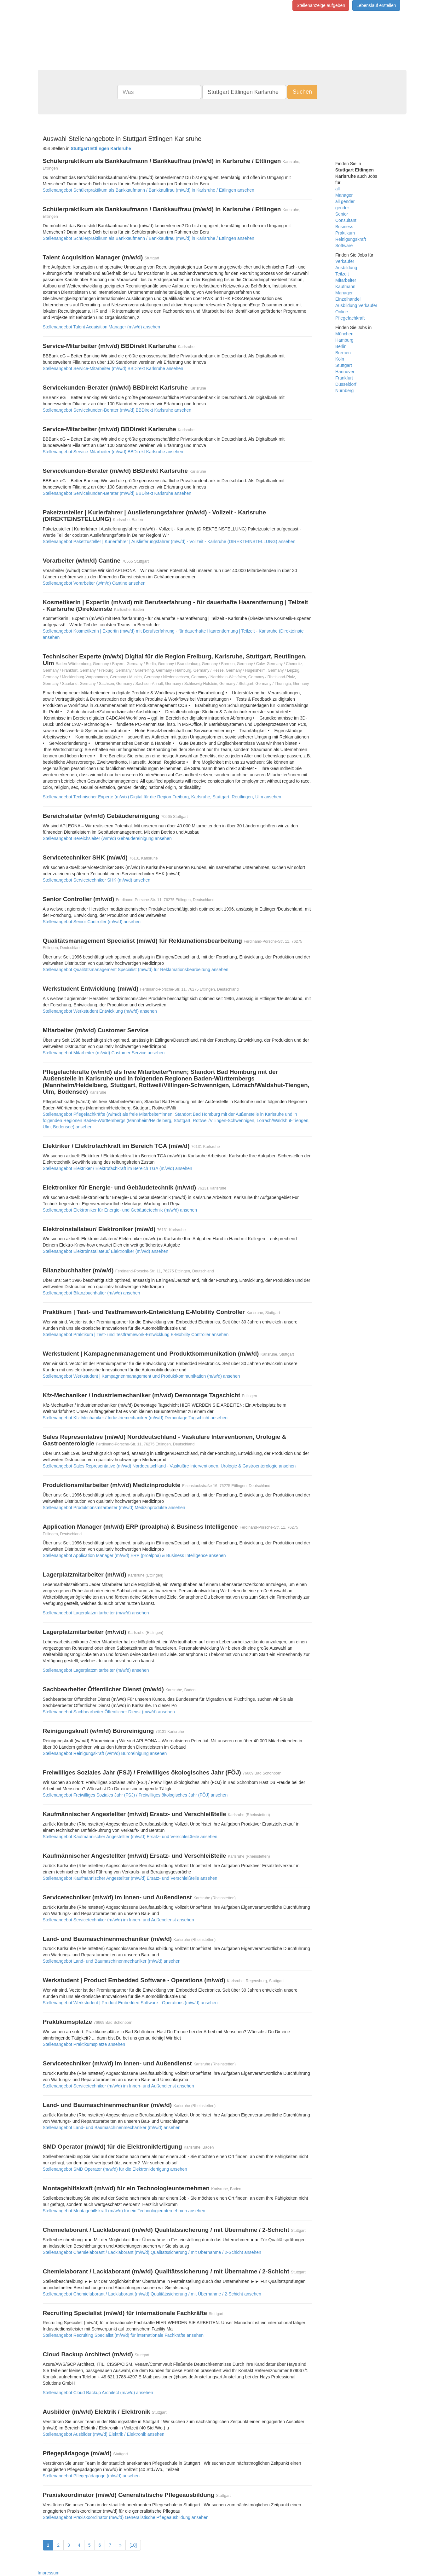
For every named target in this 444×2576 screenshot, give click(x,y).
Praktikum (345, 232)
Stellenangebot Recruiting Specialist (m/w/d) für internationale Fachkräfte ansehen (123, 2335)
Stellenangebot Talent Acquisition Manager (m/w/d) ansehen (101, 326)
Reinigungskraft (350, 239)
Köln (339, 359)
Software (344, 245)
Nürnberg (344, 390)
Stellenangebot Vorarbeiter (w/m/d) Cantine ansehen (94, 583)
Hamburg (344, 340)
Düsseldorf (345, 384)
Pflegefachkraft (350, 318)
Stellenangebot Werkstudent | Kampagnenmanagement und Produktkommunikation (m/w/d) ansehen (141, 1376)
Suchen (302, 92)
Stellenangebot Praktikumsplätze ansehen (84, 2044)
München (344, 333)
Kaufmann (345, 286)
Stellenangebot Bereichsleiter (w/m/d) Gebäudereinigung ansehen (107, 838)
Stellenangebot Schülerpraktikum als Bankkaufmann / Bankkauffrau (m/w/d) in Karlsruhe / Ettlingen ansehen (148, 190)
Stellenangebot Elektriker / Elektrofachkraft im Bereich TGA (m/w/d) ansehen (117, 1168)
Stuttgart (343, 365)
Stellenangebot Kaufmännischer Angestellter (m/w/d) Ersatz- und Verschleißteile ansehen (130, 1836)
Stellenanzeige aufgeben (321, 5)
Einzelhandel (347, 299)
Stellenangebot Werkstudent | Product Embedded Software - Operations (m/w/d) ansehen (130, 2002)
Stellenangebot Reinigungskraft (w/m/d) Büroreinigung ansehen (105, 1753)
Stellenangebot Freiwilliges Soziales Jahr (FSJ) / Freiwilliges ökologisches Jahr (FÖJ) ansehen (135, 1794)
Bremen (343, 352)
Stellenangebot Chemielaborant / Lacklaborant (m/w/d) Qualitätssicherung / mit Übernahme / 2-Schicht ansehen (152, 2252)
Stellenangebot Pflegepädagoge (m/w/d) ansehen (91, 2475)
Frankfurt (344, 377)
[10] (133, 2545)
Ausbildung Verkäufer (356, 305)
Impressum (49, 2572)
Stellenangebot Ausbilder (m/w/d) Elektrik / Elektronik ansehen (103, 2434)
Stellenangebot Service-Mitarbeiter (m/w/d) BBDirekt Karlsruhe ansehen (113, 368)
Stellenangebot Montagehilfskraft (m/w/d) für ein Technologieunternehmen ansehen (124, 2210)
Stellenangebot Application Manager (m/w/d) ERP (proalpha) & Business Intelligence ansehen (134, 1555)
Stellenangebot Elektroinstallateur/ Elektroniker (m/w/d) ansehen (105, 1251)
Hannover (345, 371)
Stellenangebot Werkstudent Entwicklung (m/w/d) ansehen (100, 1011)
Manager (344, 195)
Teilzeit (342, 273)
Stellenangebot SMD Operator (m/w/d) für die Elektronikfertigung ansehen (115, 2169)
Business (344, 226)
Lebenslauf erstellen (376, 5)
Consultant (345, 220)
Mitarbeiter (345, 280)
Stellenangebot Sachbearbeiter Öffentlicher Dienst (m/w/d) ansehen (109, 1711)
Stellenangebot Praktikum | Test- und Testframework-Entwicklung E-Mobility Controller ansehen (136, 1334)
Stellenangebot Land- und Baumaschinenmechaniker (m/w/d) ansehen (112, 1961)
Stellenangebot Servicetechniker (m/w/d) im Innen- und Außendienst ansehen (118, 1919)
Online (341, 311)
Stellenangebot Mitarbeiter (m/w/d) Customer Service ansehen (104, 1052)
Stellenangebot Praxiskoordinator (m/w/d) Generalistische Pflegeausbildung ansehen (126, 2517)
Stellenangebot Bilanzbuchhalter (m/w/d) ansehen (91, 1292)
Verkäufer (344, 261)
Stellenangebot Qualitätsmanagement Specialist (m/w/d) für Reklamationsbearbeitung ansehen (135, 969)
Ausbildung (346, 267)
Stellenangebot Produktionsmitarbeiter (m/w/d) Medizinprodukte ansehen (114, 1507)
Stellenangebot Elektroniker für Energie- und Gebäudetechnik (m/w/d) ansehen (120, 1210)
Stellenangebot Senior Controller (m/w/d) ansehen (92, 921)
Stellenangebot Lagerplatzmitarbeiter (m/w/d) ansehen (96, 1612)
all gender (345, 201)
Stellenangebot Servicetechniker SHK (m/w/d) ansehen (97, 880)
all (337, 188)
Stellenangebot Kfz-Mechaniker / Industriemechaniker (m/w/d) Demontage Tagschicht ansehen (135, 1417)
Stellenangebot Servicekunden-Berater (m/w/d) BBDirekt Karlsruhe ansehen (117, 410)
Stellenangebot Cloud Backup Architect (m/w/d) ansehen (98, 2392)
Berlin (341, 346)
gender (342, 207)
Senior (341, 214)
